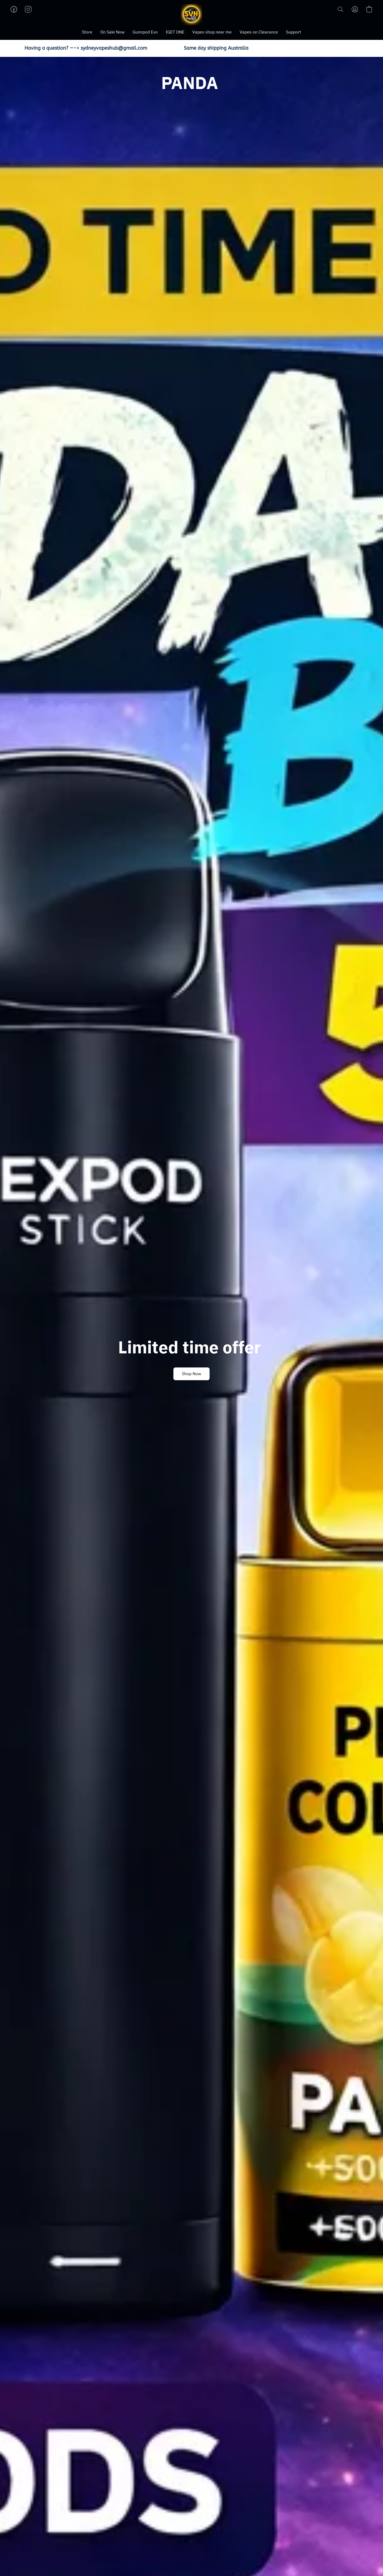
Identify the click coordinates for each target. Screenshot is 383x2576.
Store (87, 32)
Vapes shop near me (212, 32)
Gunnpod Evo (145, 32)
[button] (191, 14)
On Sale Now (112, 32)
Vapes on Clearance (259, 32)
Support (293, 32)
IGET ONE (175, 32)
